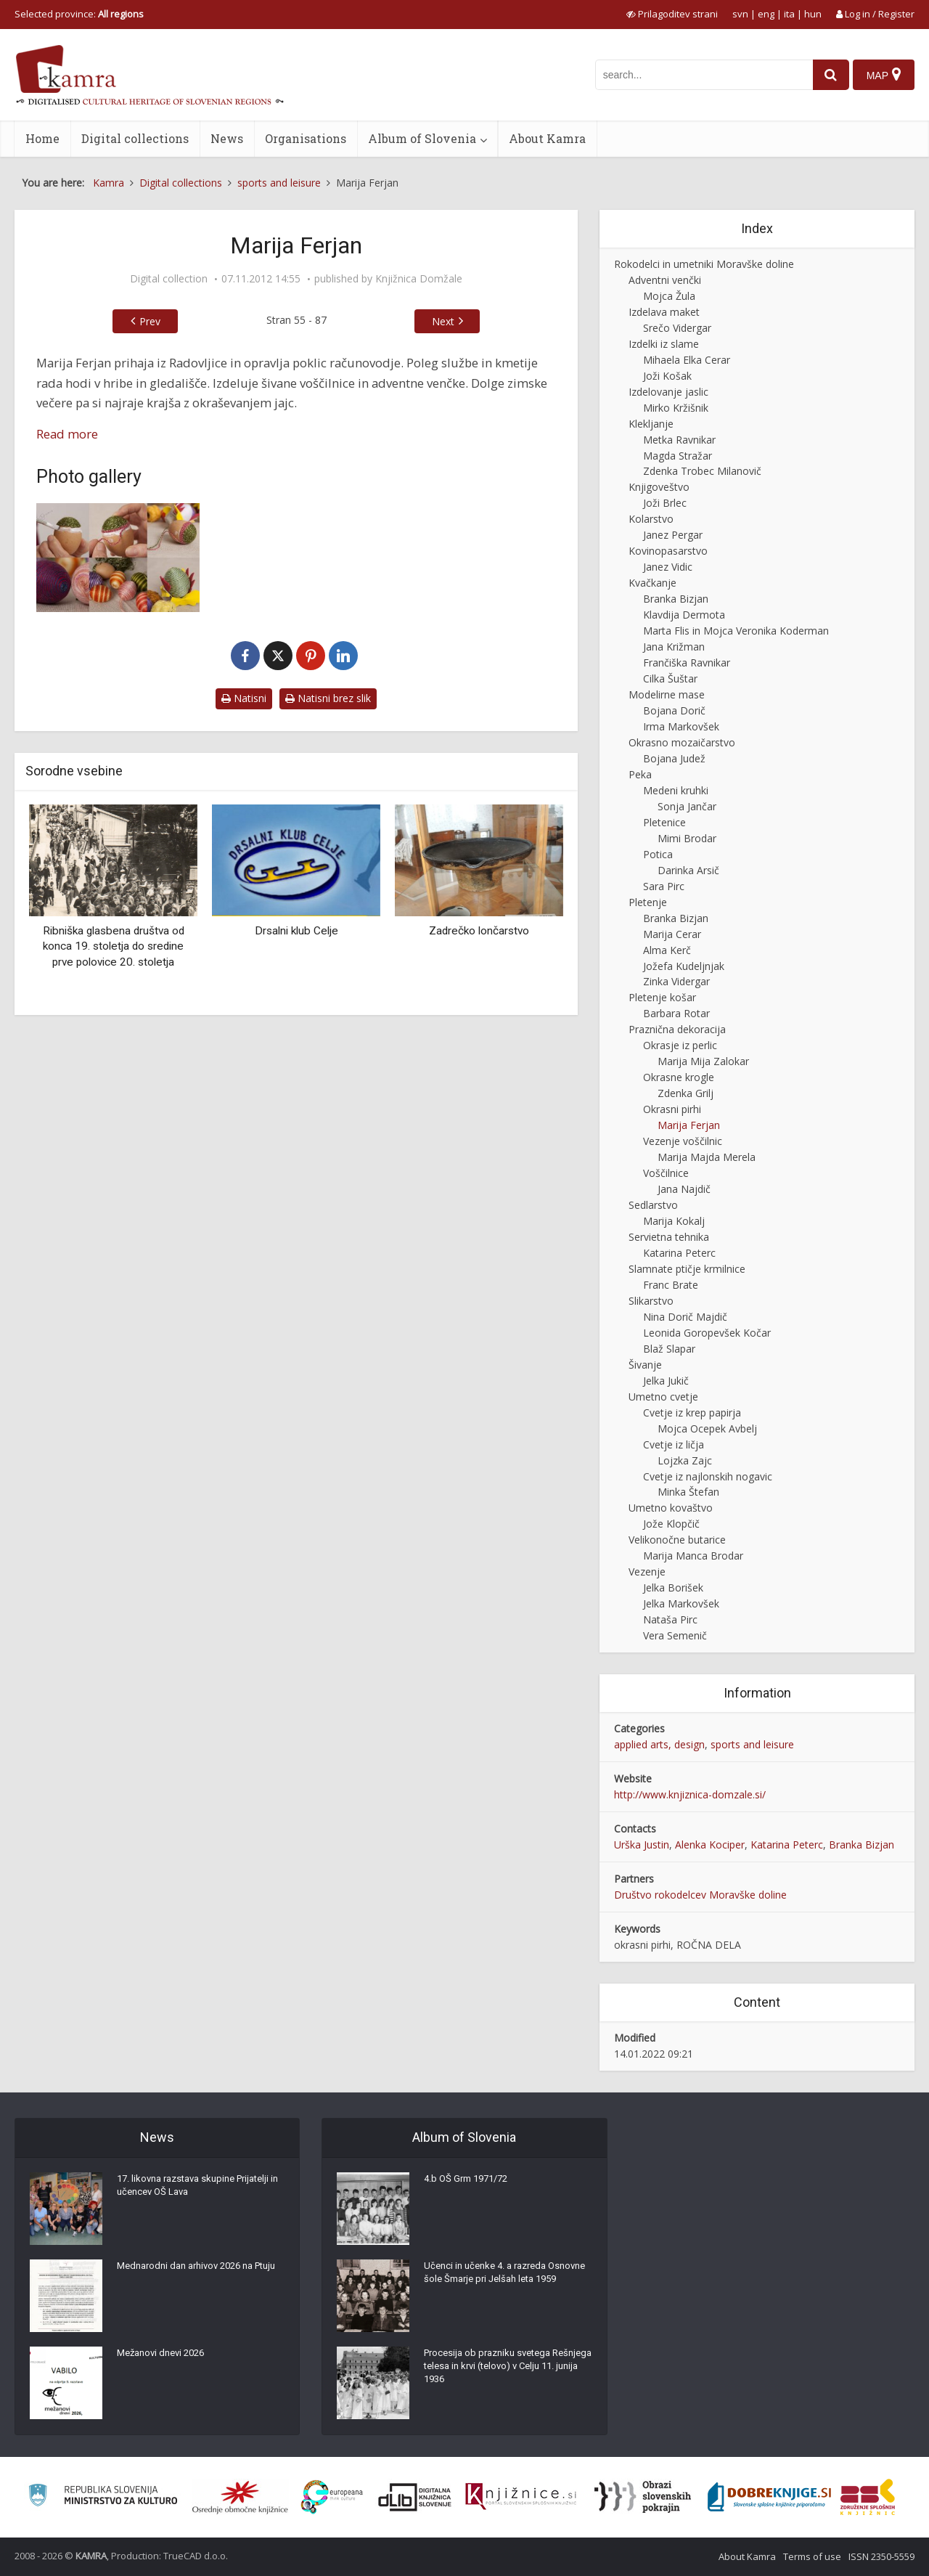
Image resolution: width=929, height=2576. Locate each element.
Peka (640, 774)
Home (42, 138)
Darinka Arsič (688, 870)
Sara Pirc (663, 886)
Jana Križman (674, 646)
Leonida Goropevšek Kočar (707, 1333)
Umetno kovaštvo (671, 1508)
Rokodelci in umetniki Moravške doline (704, 264)
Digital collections (135, 138)
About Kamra (547, 138)
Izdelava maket (664, 312)
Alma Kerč (667, 950)
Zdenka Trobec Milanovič (702, 471)
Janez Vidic (667, 567)
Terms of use (812, 2556)
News (226, 138)
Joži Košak (667, 376)
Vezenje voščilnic (682, 1141)
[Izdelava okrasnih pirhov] (118, 557)
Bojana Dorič (674, 710)
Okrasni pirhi (672, 1109)
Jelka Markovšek (681, 1603)
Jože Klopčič (671, 1523)
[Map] (882, 75)
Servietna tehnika (669, 1237)
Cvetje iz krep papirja (692, 1412)
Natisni (243, 698)
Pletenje (648, 902)
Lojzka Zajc (685, 1460)
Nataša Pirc (670, 1619)
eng (766, 13)
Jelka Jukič (666, 1380)
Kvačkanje (652, 583)
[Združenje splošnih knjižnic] (867, 2497)
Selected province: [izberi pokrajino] (79, 13)
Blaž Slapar (669, 1349)
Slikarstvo (651, 1301)
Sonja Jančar (687, 806)
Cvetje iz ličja (673, 1444)
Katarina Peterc (679, 1253)
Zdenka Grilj (685, 1093)
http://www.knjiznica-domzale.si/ (690, 1794)
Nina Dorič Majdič (685, 1317)
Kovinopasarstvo (668, 551)
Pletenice (664, 822)
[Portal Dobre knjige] (769, 2496)
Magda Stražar (677, 455)
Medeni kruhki (675, 790)
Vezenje (647, 1571)
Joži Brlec (665, 503)
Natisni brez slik (328, 698)
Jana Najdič (684, 1189)
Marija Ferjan (689, 1125)
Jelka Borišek (673, 1587)
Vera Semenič (675, 1635)
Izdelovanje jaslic (668, 392)
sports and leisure (752, 1744)
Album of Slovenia (422, 138)
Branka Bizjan (675, 599)
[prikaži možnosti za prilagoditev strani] (672, 13)
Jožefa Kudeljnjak (683, 966)
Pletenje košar (662, 997)
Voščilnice (666, 1173)
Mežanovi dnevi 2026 (165, 2357)
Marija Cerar (672, 934)
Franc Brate (670, 1285)
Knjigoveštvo (659, 487)
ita (789, 13)
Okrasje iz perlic (680, 1045)
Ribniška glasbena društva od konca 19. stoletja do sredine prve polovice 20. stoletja (113, 946)
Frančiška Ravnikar (686, 662)
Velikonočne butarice (677, 1539)
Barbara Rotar (676, 1013)
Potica (658, 854)
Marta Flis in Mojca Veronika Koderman (736, 630)
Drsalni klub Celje (296, 930)
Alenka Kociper (710, 1844)
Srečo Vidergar (677, 328)
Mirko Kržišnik (675, 408)
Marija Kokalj (674, 1221)
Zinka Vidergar (676, 981)
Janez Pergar (673, 535)
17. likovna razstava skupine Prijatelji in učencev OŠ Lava (200, 2190)
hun (813, 13)
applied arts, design (659, 1744)
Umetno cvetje (663, 1396)
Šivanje (645, 1364)
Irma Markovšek (681, 726)
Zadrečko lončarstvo (479, 930)
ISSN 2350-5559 (881, 2556)
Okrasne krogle (678, 1077)
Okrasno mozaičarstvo (682, 742)
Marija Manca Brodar (693, 1555)
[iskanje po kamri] (699, 75)
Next (443, 321)
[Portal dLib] (415, 2497)
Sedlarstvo (653, 1205)
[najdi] (826, 75)
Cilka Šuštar (670, 678)
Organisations (305, 138)
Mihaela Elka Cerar (686, 360)
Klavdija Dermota (684, 614)
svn (740, 13)
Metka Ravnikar (679, 440)
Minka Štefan (688, 1492)
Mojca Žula (669, 296)
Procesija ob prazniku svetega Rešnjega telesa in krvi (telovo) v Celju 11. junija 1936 (497, 2372)
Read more (67, 433)
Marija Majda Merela (707, 1157)
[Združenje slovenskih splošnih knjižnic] (520, 2496)
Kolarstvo (651, 519)
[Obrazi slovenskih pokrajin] (642, 2497)
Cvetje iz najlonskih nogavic (707, 1476)
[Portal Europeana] (332, 2497)
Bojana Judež (674, 758)
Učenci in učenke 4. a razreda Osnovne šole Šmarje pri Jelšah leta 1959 (505, 2285)
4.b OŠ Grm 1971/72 (470, 2183)
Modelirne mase (667, 694)
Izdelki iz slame (664, 344)
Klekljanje (651, 424)
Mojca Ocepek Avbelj (707, 1428)
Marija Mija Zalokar (703, 1061)
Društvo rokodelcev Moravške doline (700, 1895)
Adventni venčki (665, 280)
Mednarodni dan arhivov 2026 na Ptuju (191, 2278)
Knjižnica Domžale (418, 278)
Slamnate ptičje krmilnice (687, 1269)
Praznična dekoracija (677, 1029)
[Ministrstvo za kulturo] (102, 2497)
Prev (149, 321)
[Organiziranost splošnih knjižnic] (240, 2497)
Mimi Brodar (687, 838)
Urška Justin (641, 1844)
